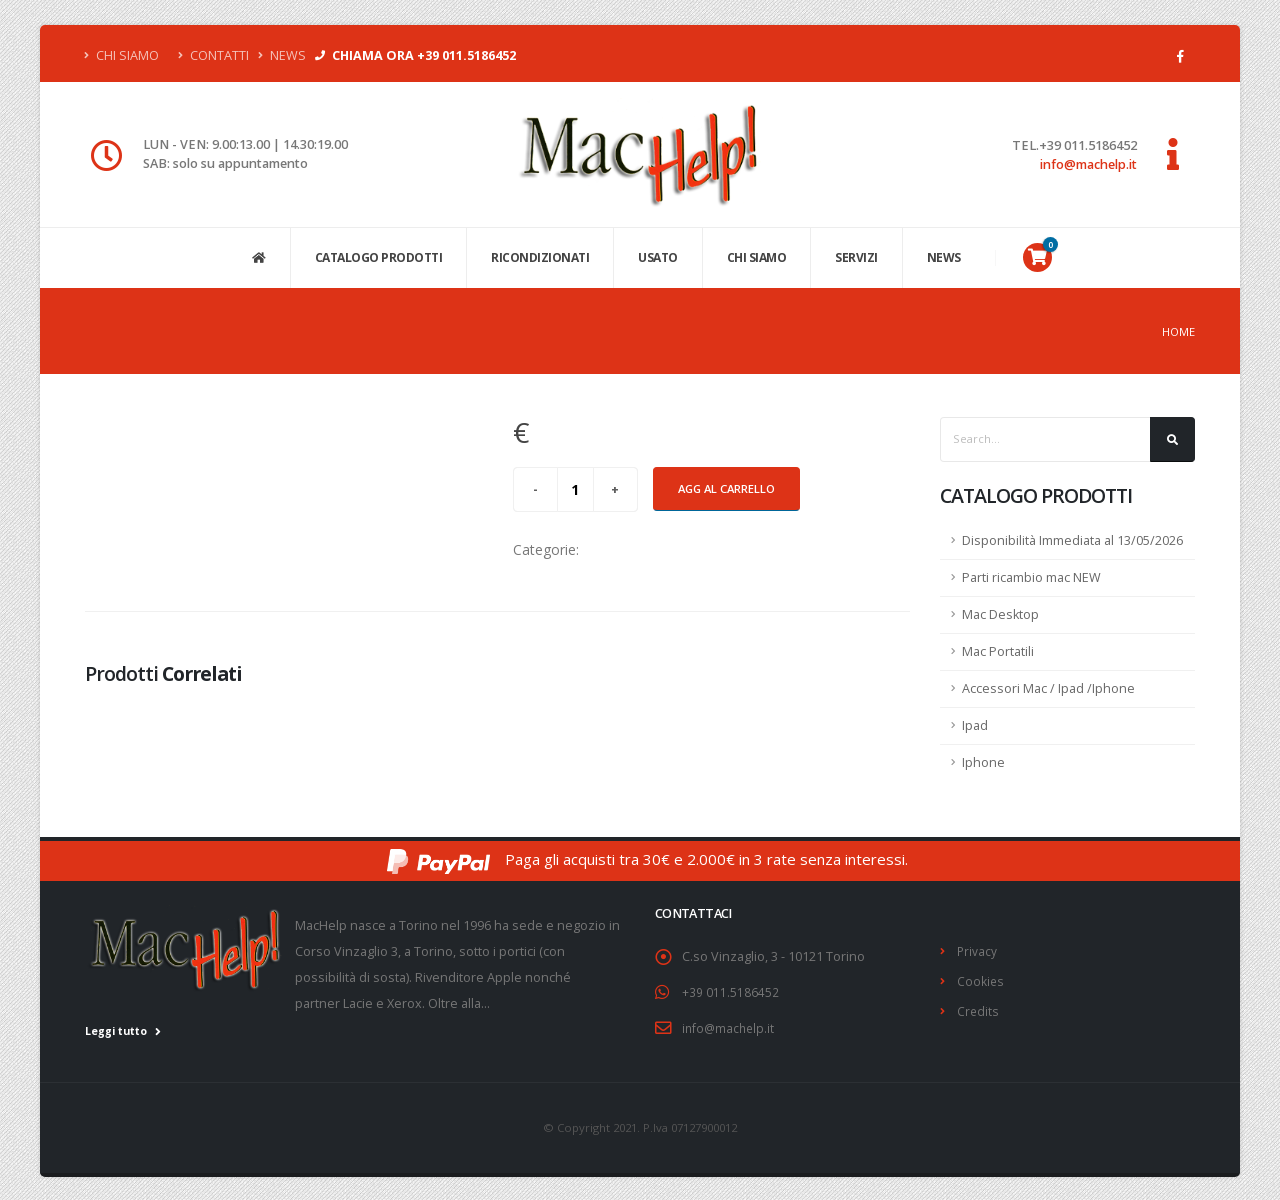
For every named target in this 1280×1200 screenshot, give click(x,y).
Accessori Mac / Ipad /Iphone (1048, 688)
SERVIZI (856, 257)
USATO (658, 257)
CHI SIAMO (757, 257)
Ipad (975, 725)
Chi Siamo (122, 55)
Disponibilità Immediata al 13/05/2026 (1072, 540)
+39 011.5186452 (730, 991)
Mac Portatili (998, 651)
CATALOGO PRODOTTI (379, 257)
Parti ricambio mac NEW (1031, 577)
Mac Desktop (1000, 614)
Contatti (213, 55)
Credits (978, 1008)
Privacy (977, 950)
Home (1178, 331)
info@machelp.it (1088, 164)
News (282, 55)
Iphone (983, 762)
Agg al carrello (726, 488)
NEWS (944, 257)
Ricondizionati (540, 257)
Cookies (981, 979)
